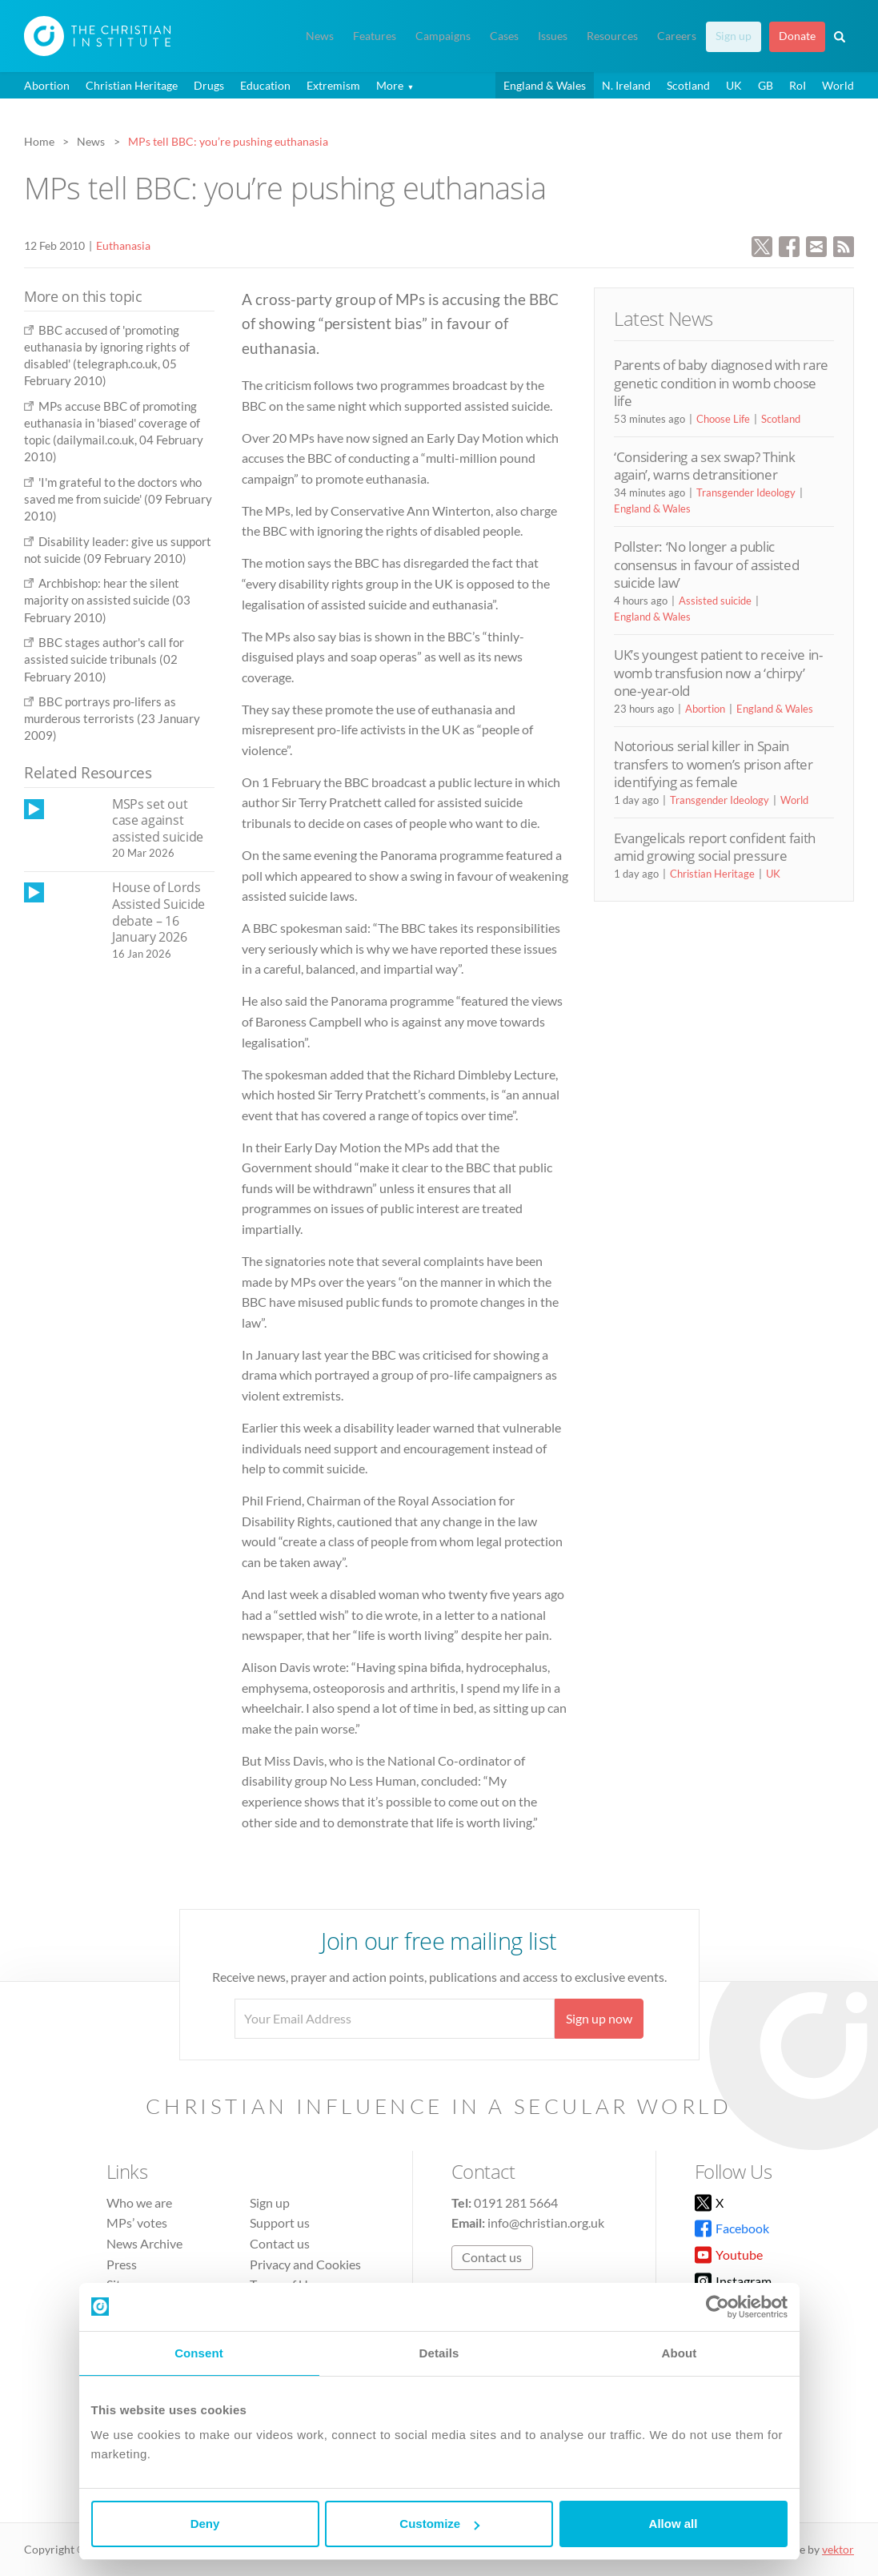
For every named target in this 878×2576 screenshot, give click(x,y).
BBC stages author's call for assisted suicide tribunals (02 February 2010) (104, 659)
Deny (205, 2523)
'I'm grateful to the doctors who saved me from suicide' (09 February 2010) (118, 499)
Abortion (47, 85)
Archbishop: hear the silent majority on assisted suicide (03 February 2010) (107, 600)
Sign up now (599, 2018)
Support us (280, 2222)
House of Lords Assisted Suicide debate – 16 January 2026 (158, 912)
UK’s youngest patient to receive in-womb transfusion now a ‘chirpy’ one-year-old (718, 672)
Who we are (139, 2202)
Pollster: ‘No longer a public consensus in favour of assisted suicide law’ (706, 564)
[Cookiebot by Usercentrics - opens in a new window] (717, 2307)
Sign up (734, 36)
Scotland (688, 85)
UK (734, 85)
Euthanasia (123, 245)
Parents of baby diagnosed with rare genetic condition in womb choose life (721, 383)
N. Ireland (626, 85)
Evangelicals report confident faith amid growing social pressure (715, 847)
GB (765, 85)
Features (374, 36)
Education (265, 85)
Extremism (333, 85)
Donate (797, 36)
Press (121, 2264)
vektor (838, 2549)
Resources (612, 36)
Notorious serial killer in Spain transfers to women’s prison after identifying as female (713, 764)
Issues (552, 36)
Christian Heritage (132, 85)
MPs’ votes (136, 2222)
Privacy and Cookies (305, 2264)
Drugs (209, 85)
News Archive (144, 2243)
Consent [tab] (198, 2353)
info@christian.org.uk (545, 2222)
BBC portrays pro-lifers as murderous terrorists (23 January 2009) (112, 718)
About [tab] (679, 2353)
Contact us (280, 2243)
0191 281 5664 (516, 2202)
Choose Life (723, 418)
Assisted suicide (715, 600)
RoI (797, 85)
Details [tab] (439, 2353)
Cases (504, 36)
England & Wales (544, 85)
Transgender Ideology (746, 492)
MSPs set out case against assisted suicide (157, 820)
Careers (676, 36)
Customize (439, 2523)
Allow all (673, 2523)
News (320, 36)
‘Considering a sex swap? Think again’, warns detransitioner (705, 466)
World (838, 85)
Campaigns (443, 36)
